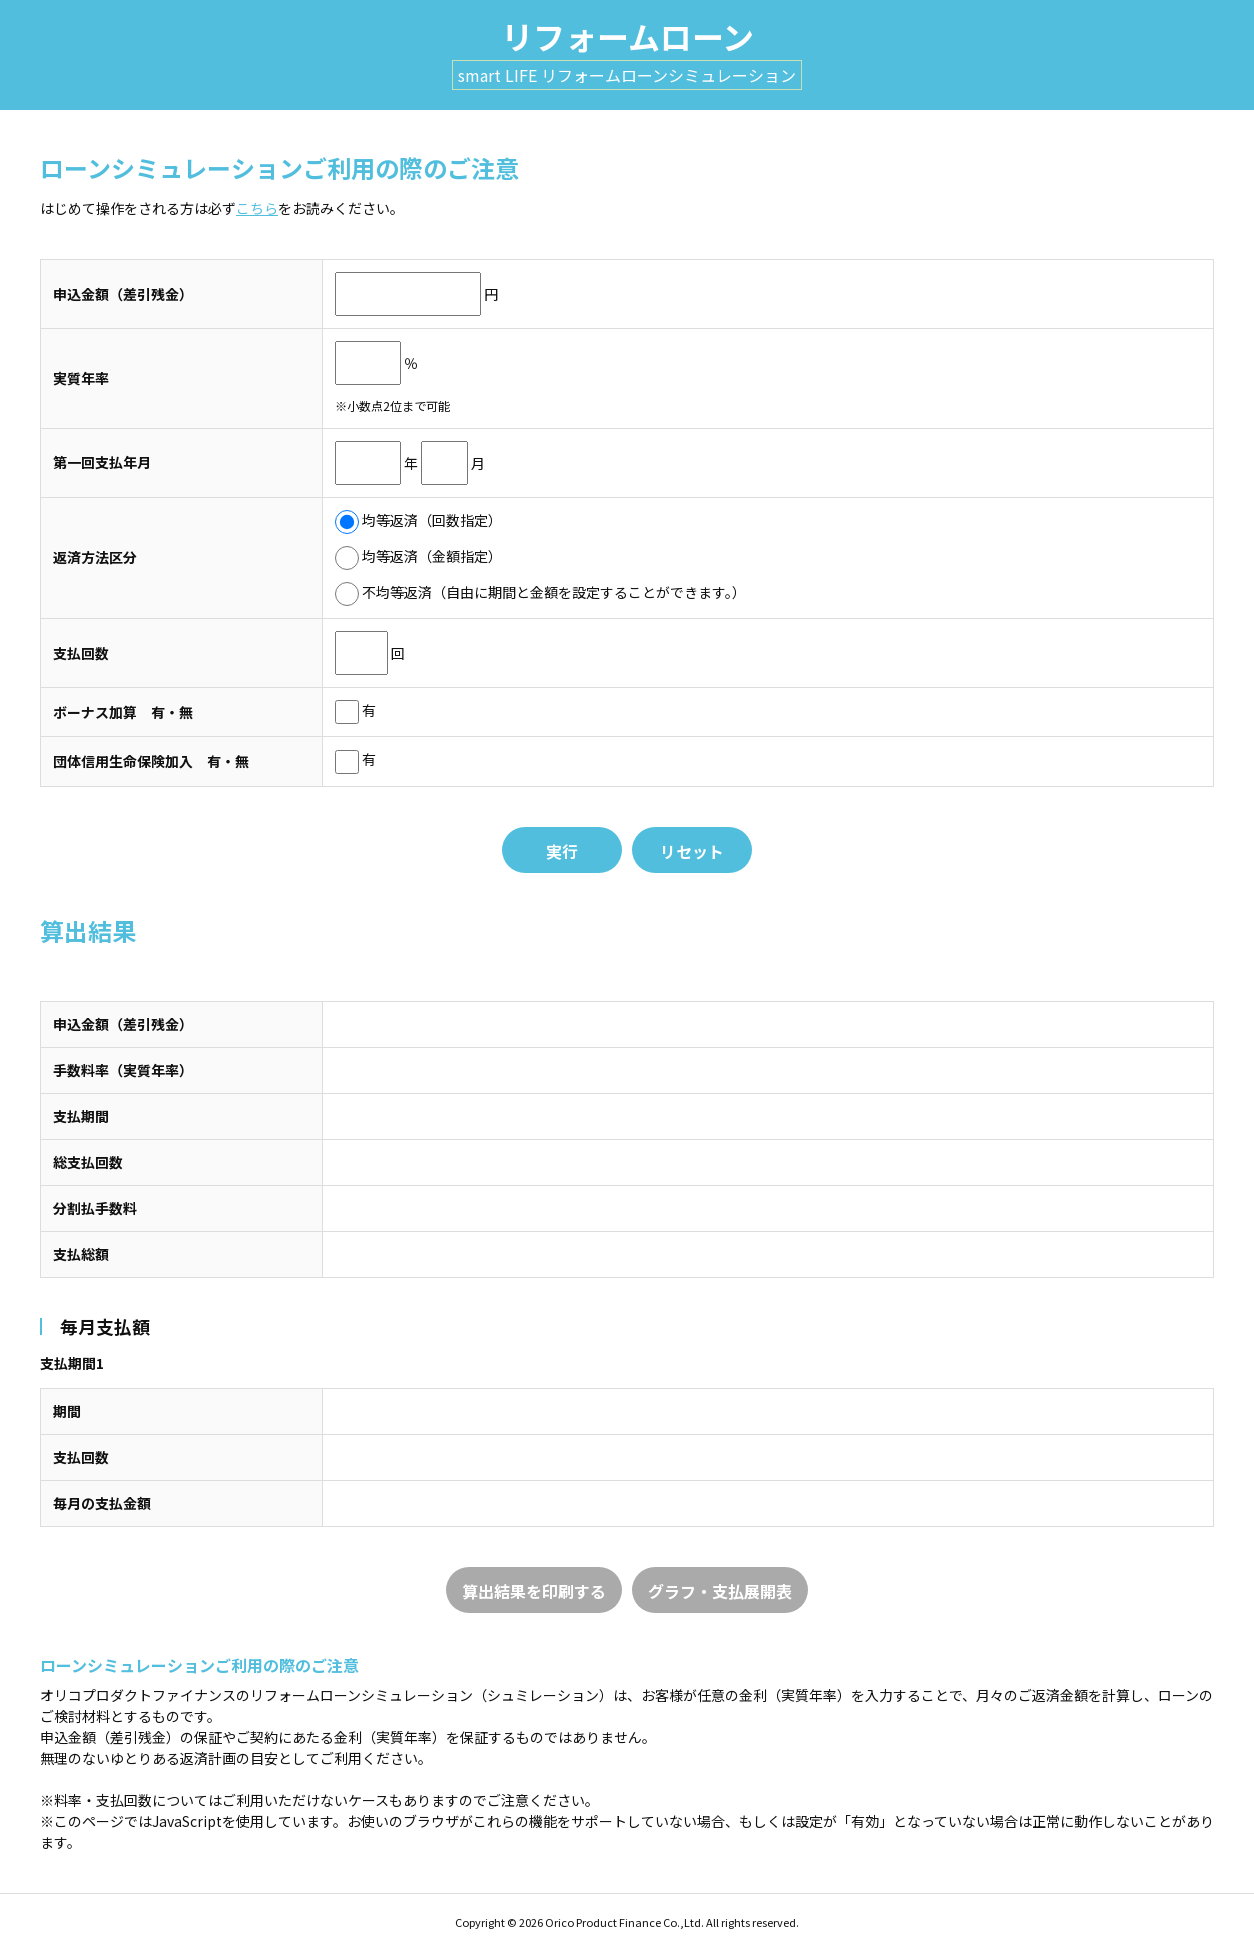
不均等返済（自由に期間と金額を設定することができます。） (540, 592)
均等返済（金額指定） (418, 556)
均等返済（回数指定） (418, 520)
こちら (257, 208)
